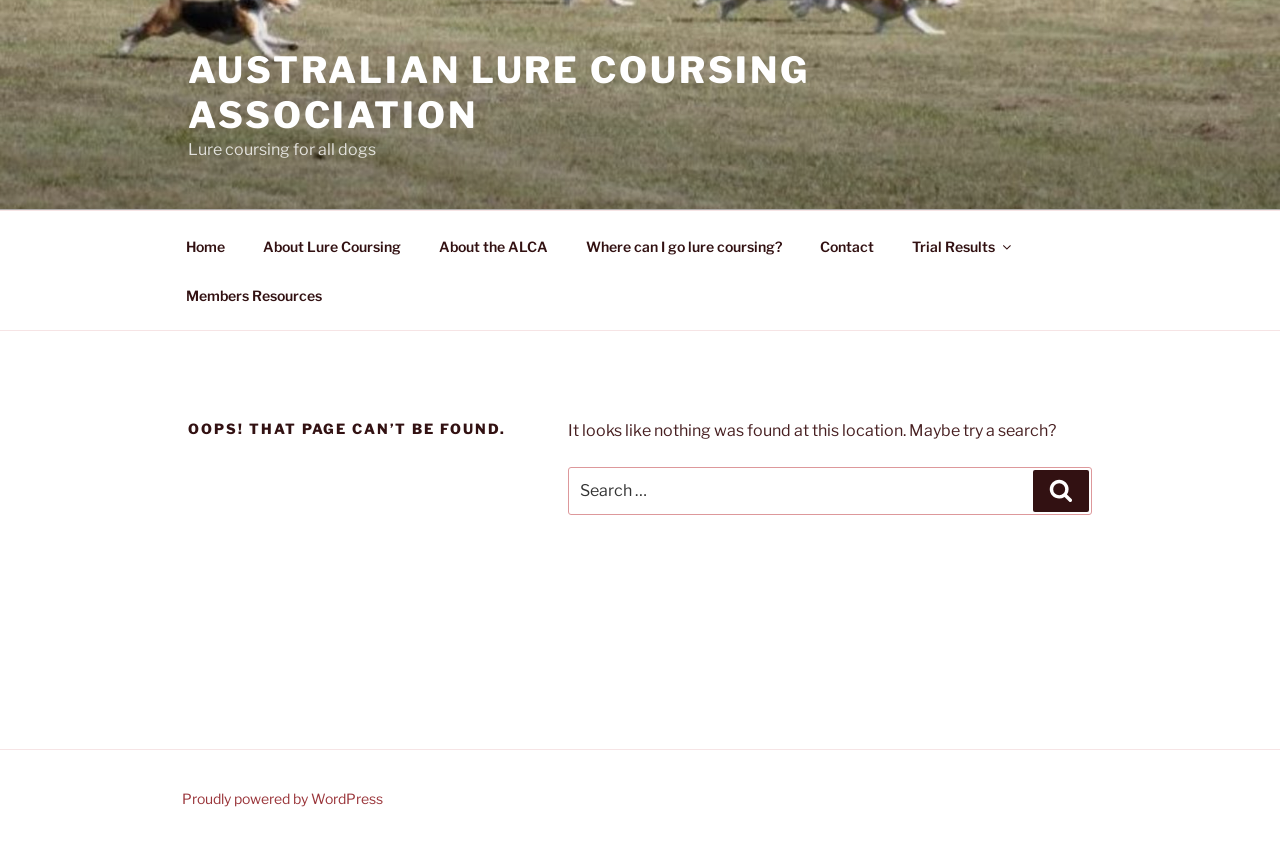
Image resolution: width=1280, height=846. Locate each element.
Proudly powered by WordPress (282, 798)
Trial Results (963, 246)
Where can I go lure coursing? (684, 246)
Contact (847, 246)
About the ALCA (493, 246)
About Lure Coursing (332, 246)
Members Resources (254, 295)
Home (205, 246)
